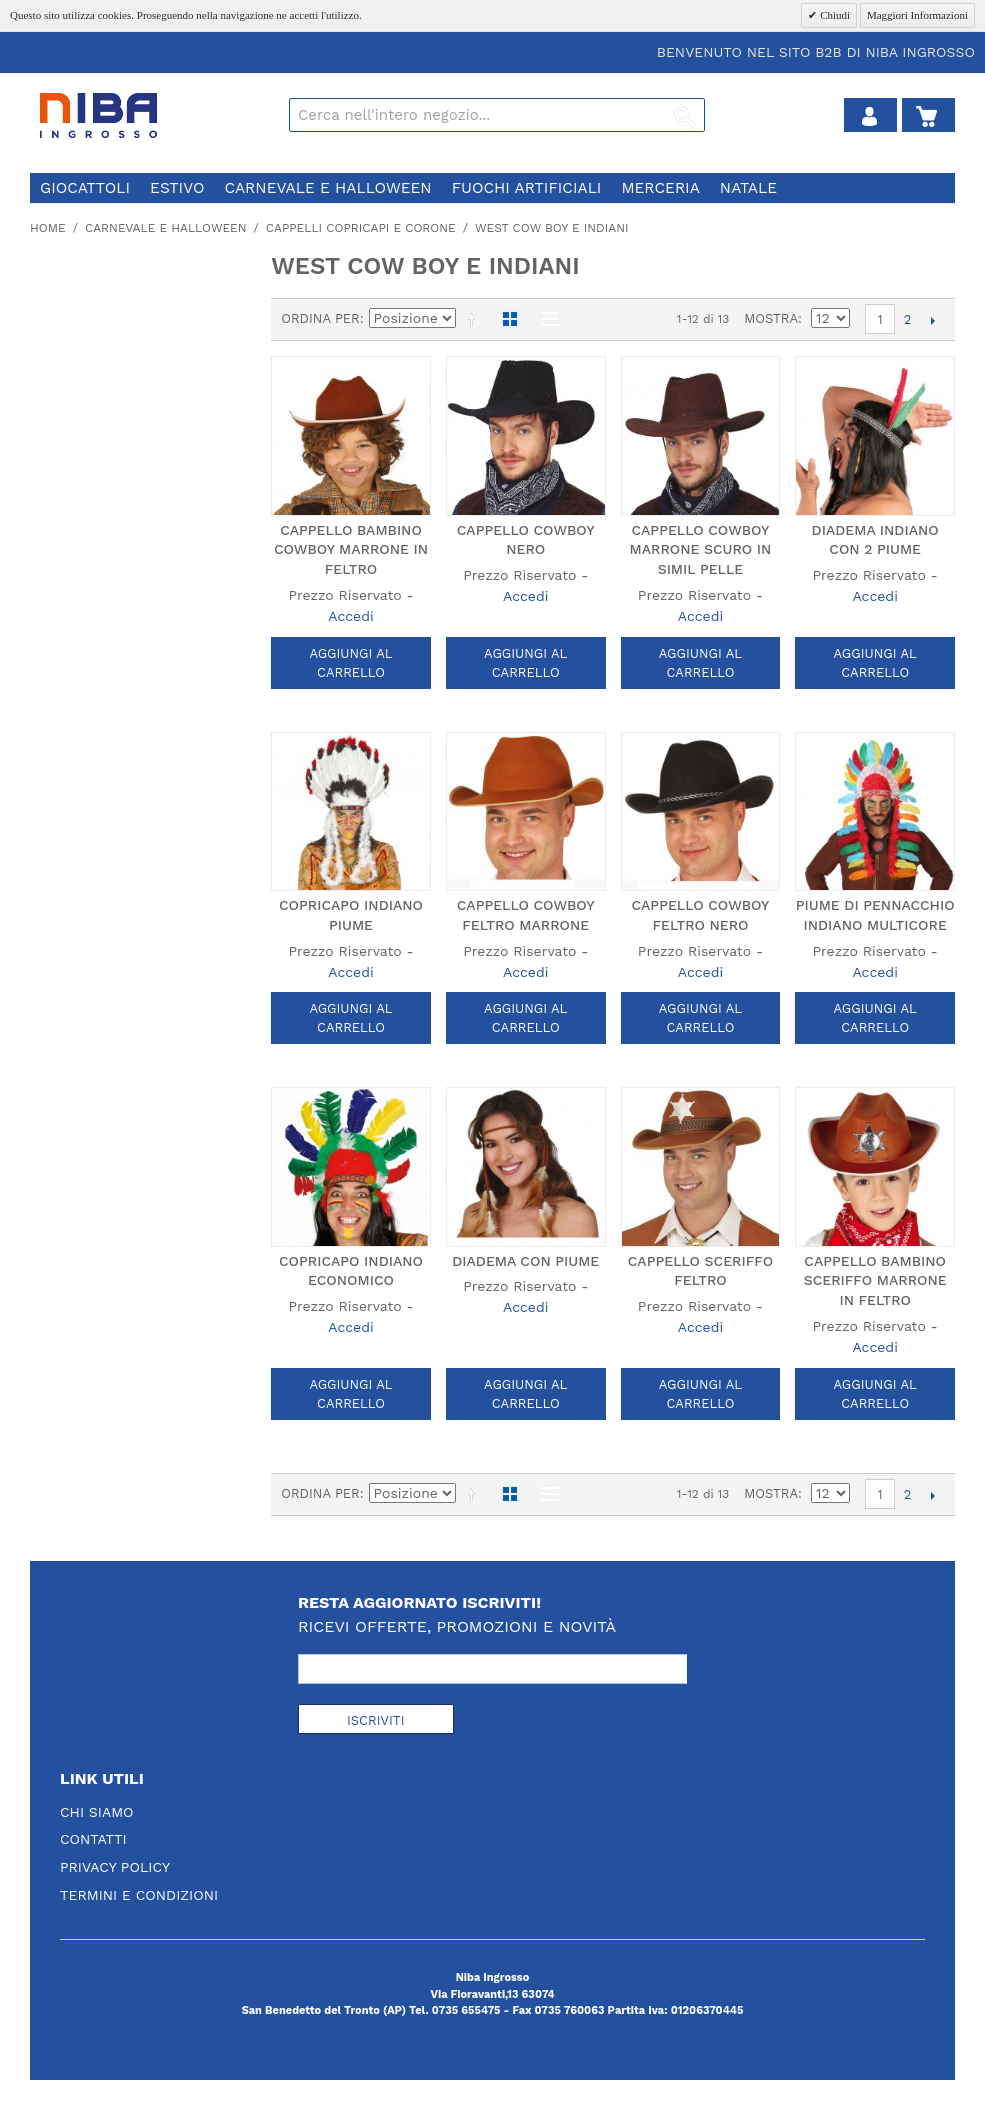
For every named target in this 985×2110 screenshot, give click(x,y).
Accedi (350, 616)
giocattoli (85, 188)
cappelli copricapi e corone (361, 228)
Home (48, 228)
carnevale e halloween (327, 188)
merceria (660, 188)
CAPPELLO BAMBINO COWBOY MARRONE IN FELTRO (351, 549)
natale (748, 188)
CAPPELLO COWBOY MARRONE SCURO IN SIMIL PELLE (701, 549)
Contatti (93, 1839)
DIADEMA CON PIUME (525, 1261)
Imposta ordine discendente (475, 319)
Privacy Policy (115, 1867)
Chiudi (833, 15)
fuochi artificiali (527, 188)
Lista (545, 319)
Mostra (771, 318)
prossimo (932, 320)
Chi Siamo (97, 1812)
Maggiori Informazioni (917, 15)
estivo (177, 188)
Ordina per (320, 318)
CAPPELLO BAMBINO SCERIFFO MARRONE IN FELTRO (875, 1280)
